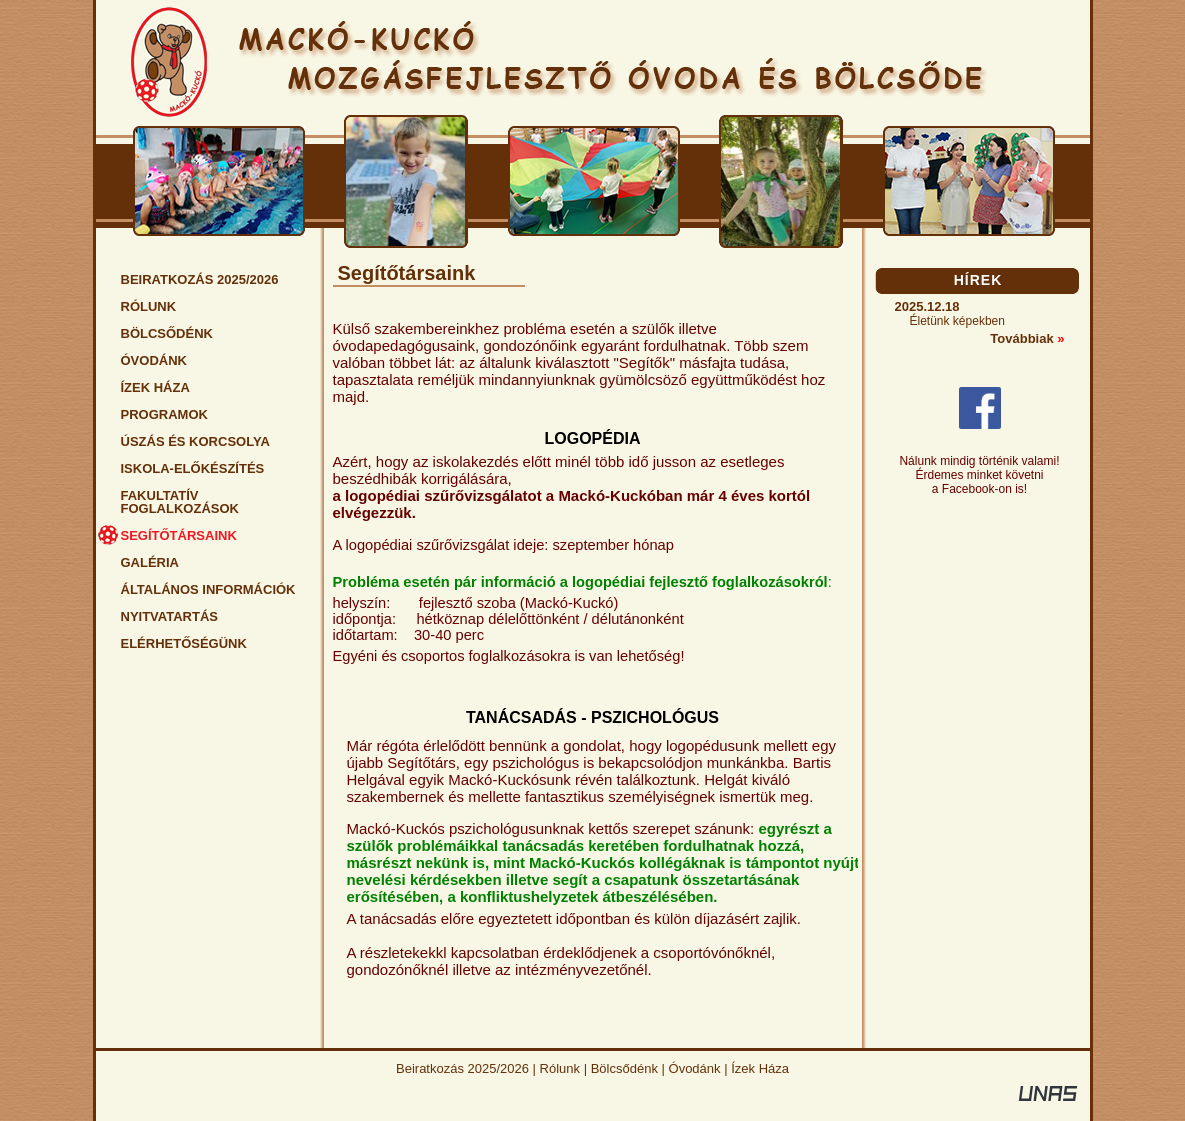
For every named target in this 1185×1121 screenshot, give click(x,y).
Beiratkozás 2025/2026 (462, 1068)
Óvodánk (695, 1068)
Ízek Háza (760, 1068)
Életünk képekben (957, 321)
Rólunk (560, 1068)
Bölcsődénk (624, 1068)
